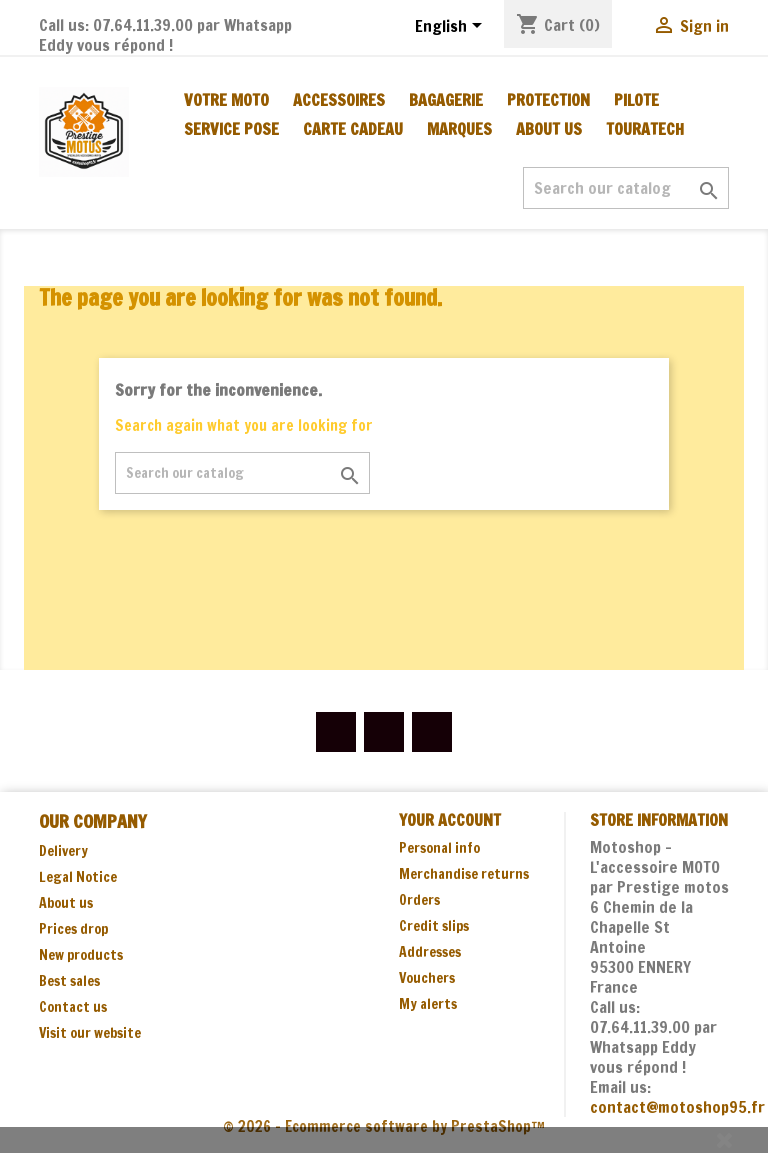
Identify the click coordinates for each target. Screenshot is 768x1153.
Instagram (432, 732)
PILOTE (636, 100)
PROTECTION (548, 100)
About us (549, 129)
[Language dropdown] (452, 27)
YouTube (384, 732)
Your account (450, 820)
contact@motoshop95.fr (677, 1107)
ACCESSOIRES (339, 100)
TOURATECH (645, 129)
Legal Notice (78, 877)
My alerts (428, 1004)
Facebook (336, 732)
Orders (419, 900)
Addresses (430, 952)
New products (81, 955)
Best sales (69, 981)
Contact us (73, 1007)
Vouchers (427, 978)
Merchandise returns (464, 874)
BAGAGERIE (446, 100)
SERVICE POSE (231, 129)
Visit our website (90, 1033)
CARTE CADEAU (353, 129)
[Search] (626, 188)
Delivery (63, 851)
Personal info (439, 848)
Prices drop (73, 929)
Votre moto (226, 100)
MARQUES (459, 129)
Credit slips (434, 926)
